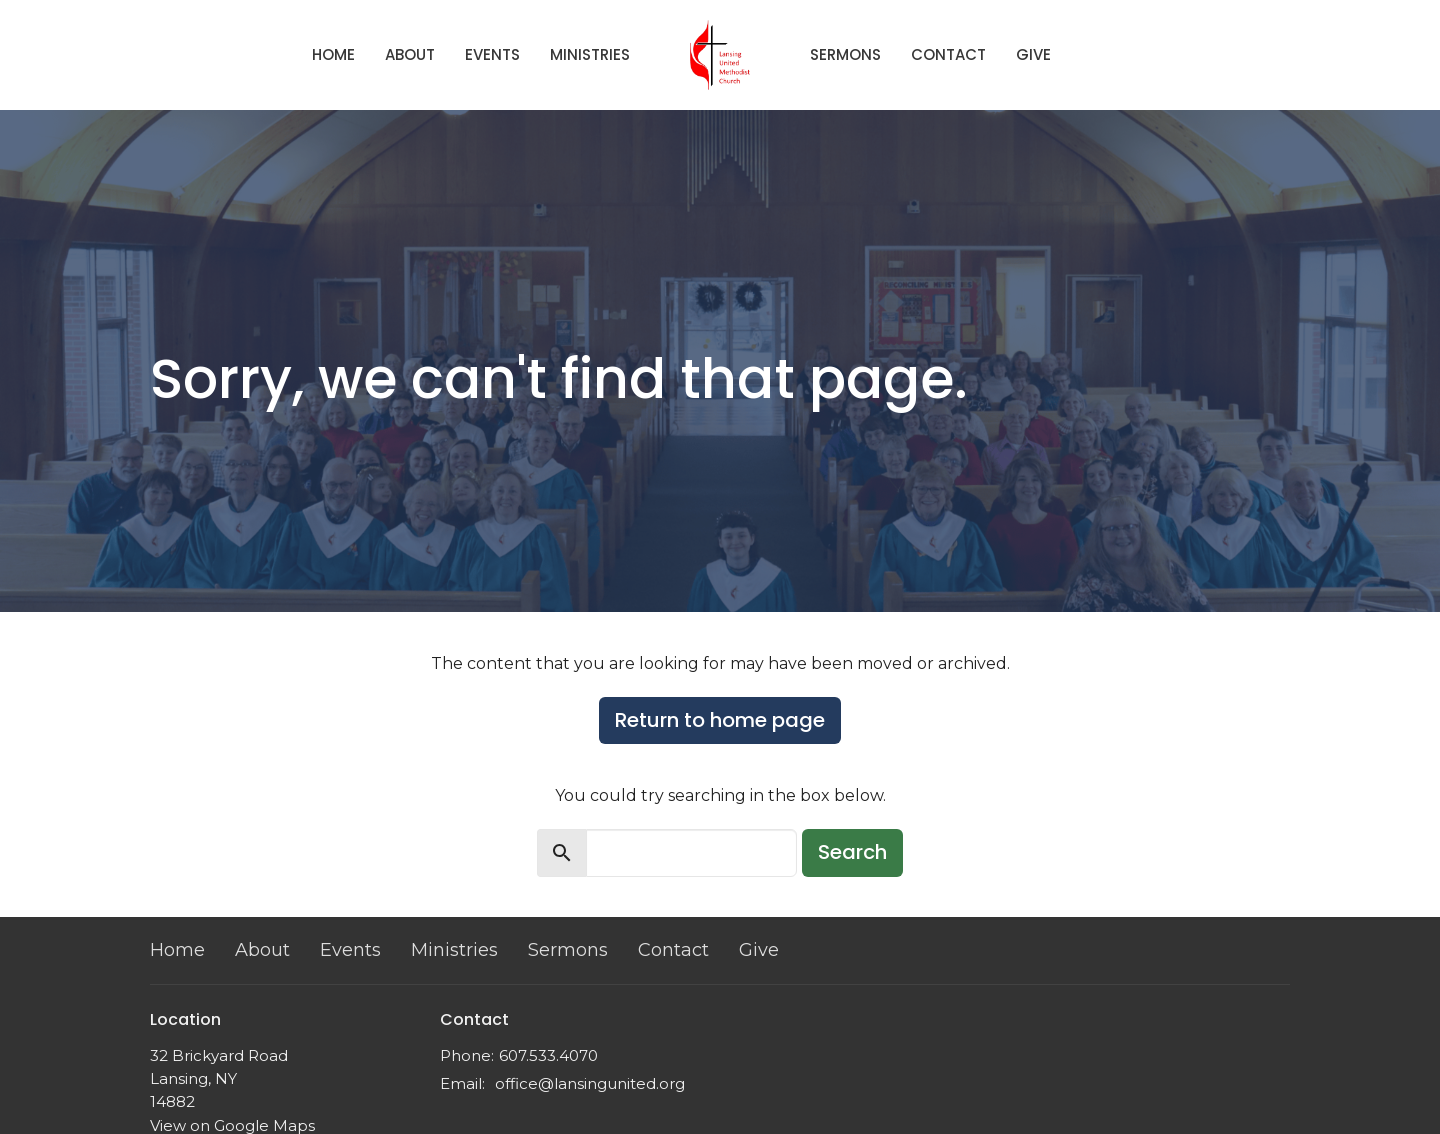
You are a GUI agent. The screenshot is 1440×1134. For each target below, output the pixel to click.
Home (333, 54)
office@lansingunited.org (590, 1083)
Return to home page (720, 720)
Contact (948, 54)
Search (852, 852)
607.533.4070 (548, 1055)
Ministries (590, 54)
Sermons (845, 54)
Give (1033, 54)
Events (492, 54)
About (410, 54)
